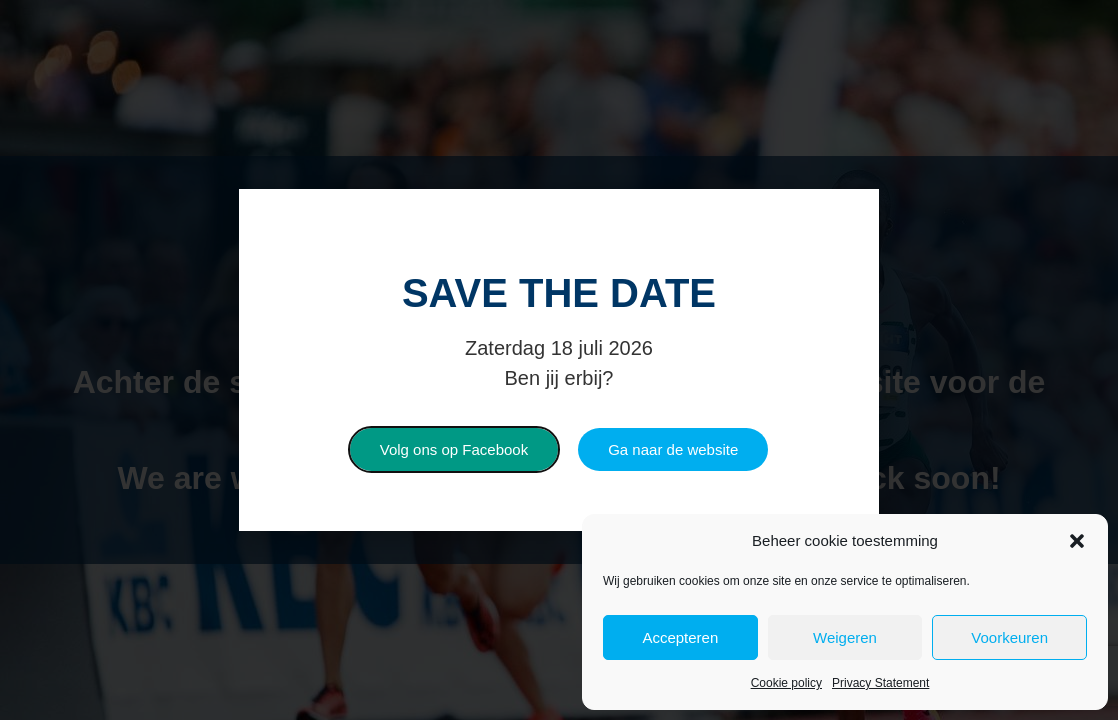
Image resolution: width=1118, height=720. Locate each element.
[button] (1077, 541)
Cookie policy (786, 683)
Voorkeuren (1009, 637)
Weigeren (845, 637)
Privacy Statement (880, 683)
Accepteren (680, 637)
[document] (559, 360)
